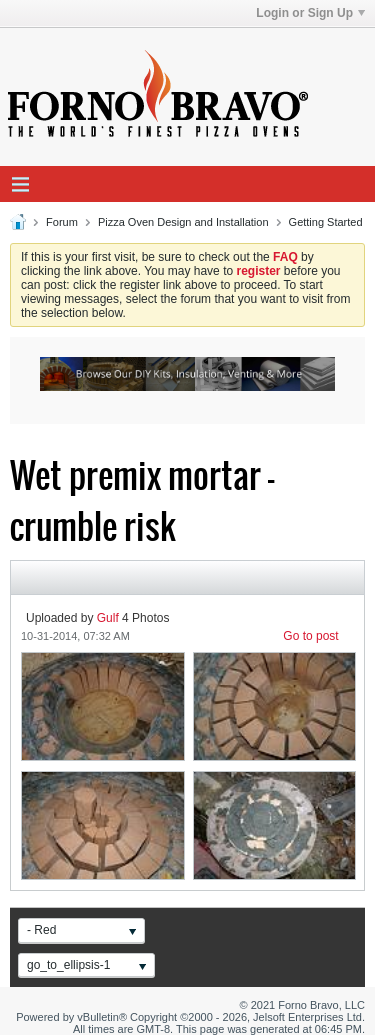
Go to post (310, 636)
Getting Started (326, 222)
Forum (62, 222)
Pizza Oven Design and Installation (183, 222)
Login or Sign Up (310, 13)
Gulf (108, 618)
